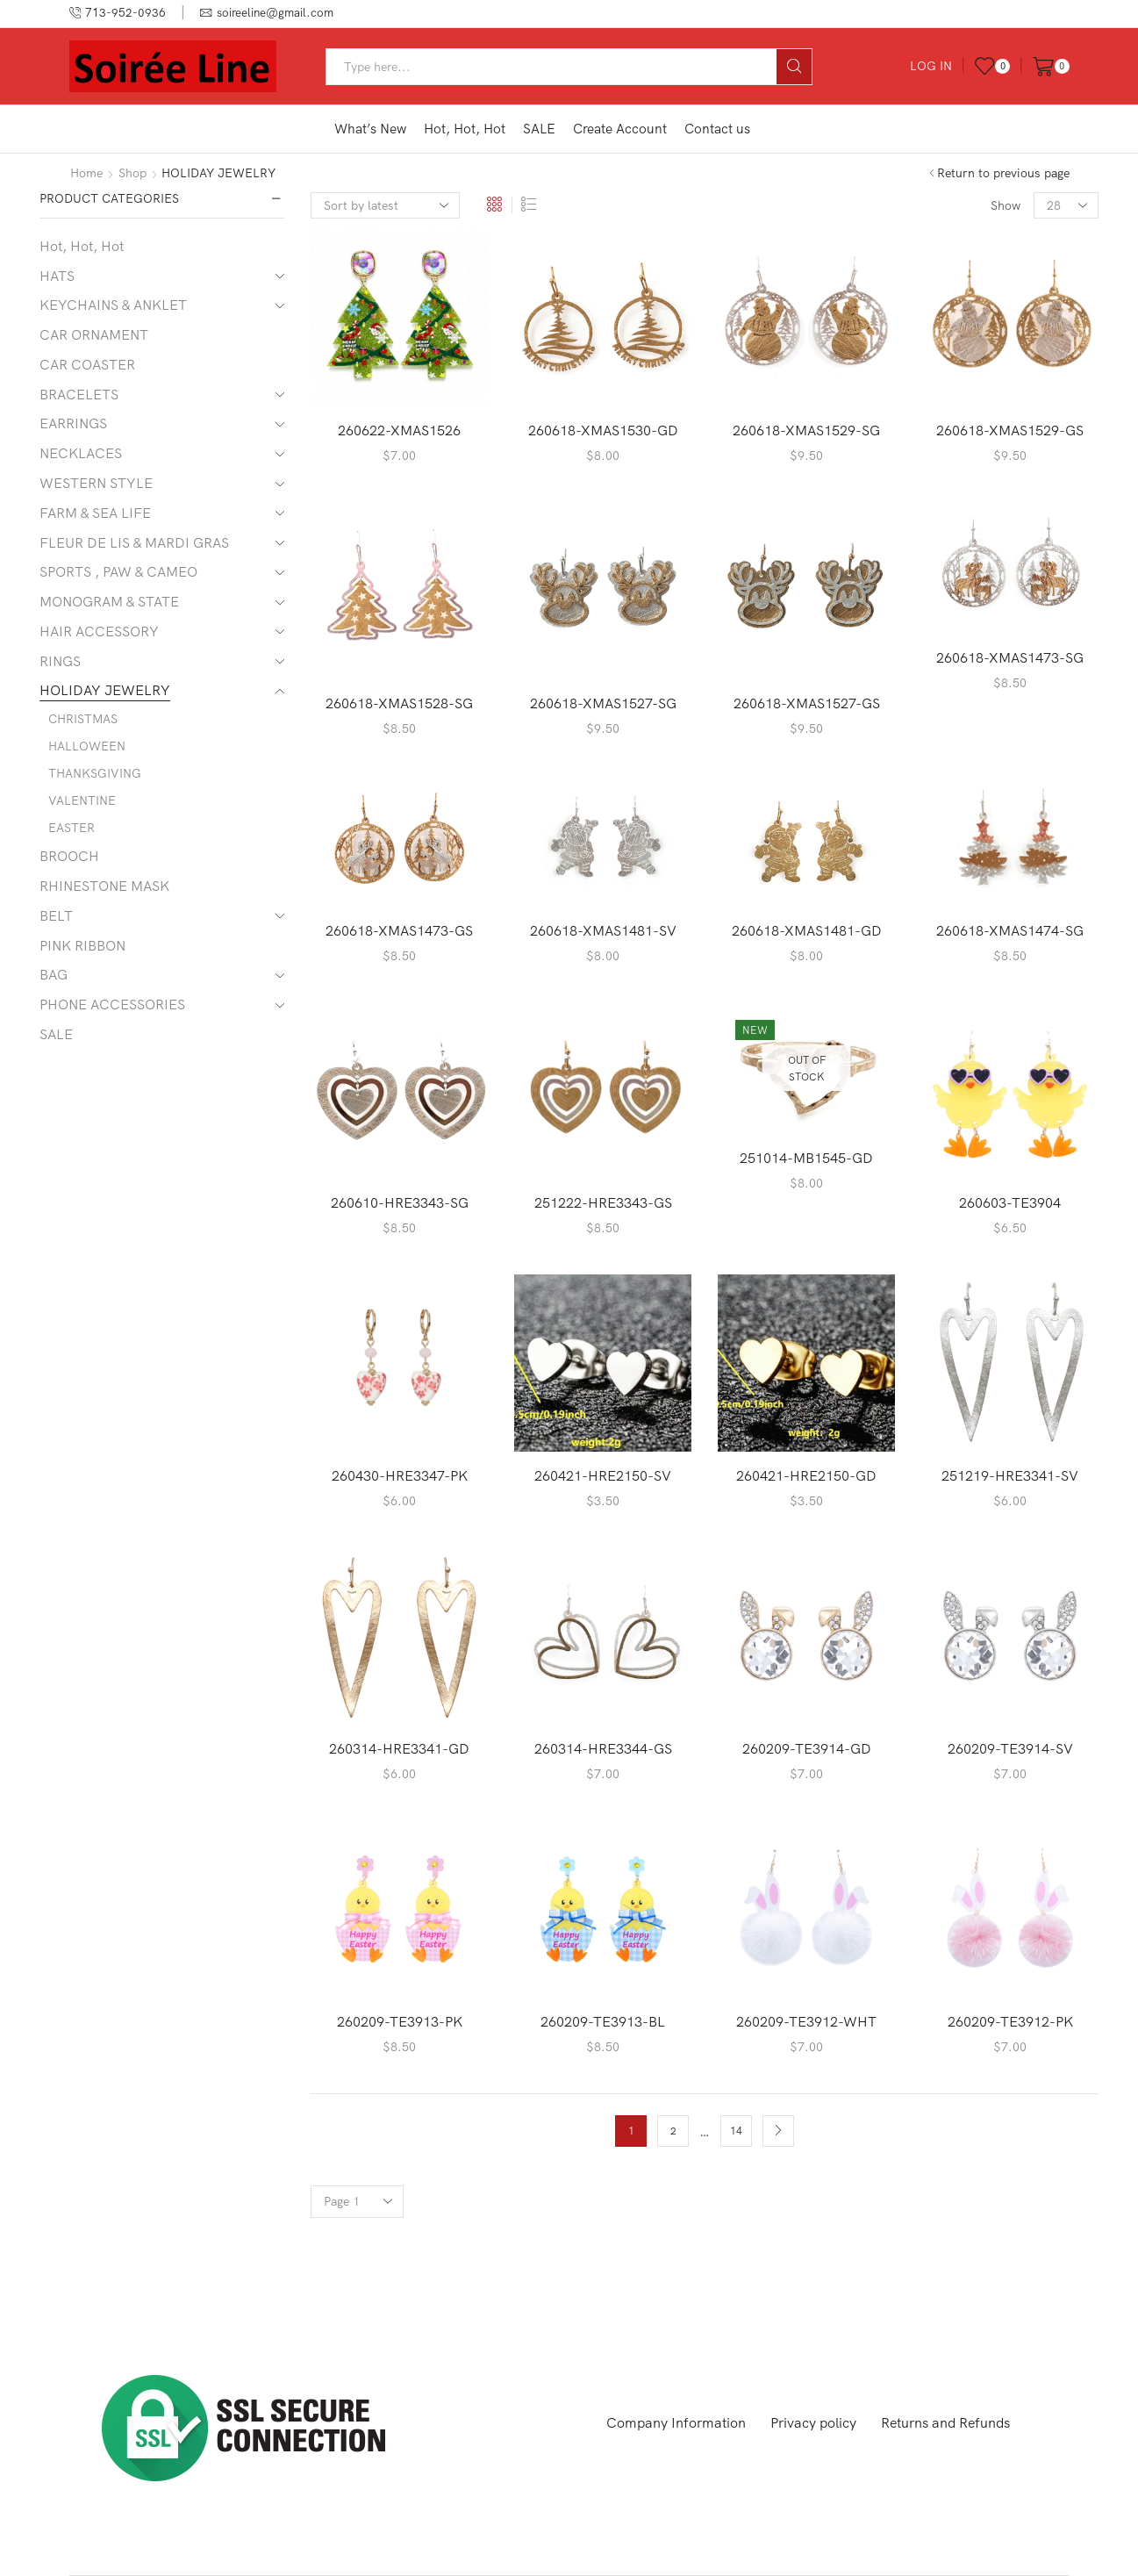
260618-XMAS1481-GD (807, 930)
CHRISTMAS (83, 719)
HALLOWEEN (86, 746)
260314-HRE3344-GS (603, 1748)
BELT (56, 915)
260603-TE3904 (1010, 1202)
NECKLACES (80, 453)
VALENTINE (82, 800)
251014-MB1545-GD (806, 1157)
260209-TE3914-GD (806, 1748)
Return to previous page (1003, 173)
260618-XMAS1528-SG (399, 703)
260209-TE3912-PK (1010, 2021)
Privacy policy (813, 2422)
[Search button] (794, 66)
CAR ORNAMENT (93, 334)
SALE (539, 128)
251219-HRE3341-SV (1009, 1475)
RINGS (60, 661)
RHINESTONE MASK (104, 885)
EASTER (71, 828)
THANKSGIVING (94, 773)
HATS (57, 275)
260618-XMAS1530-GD (603, 430)
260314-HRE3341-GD (399, 1748)
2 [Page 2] (673, 2130)
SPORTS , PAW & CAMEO (118, 571)
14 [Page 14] (736, 2130)
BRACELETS (78, 394)
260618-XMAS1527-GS (807, 703)
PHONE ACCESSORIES (112, 1004)
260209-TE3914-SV (1010, 1748)
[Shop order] (385, 205)
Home (86, 173)
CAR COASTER (87, 364)
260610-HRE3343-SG (400, 1202)
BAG (53, 974)
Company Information (676, 2422)
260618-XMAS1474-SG (1010, 930)
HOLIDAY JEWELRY (104, 690)
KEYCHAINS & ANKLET (113, 304)
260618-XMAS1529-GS (1010, 430)
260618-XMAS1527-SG (603, 703)
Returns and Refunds (945, 2422)
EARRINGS (73, 423)
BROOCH (69, 856)
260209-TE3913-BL (602, 2021)
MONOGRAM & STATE (109, 601)
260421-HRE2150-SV (602, 1475)
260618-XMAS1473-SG (1010, 657)
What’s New (370, 128)
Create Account (620, 128)
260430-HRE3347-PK (400, 1475)
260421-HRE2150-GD (806, 1475)
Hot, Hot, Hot (464, 128)
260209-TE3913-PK (399, 2021)
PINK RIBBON (82, 945)
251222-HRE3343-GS (603, 1202)
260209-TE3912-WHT (806, 2021)
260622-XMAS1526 (399, 430)
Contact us (717, 128)
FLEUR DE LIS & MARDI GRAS (134, 542)
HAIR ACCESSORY (99, 631)
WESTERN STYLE (96, 483)
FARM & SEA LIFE (95, 512)
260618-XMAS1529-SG (806, 430)
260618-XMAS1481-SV (603, 930)
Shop (132, 173)
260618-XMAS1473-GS (399, 930)
